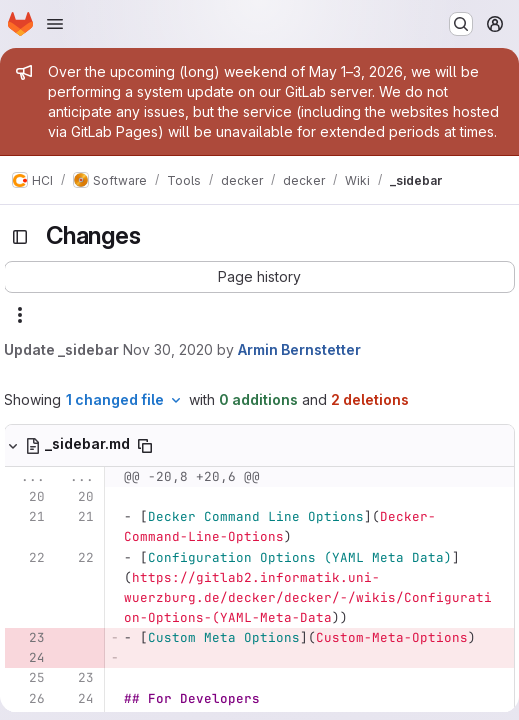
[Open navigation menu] (55, 24)
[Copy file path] (145, 446)
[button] (259, 277)
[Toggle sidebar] (20, 237)
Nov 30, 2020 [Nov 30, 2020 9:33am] (168, 349)
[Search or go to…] (461, 24)
